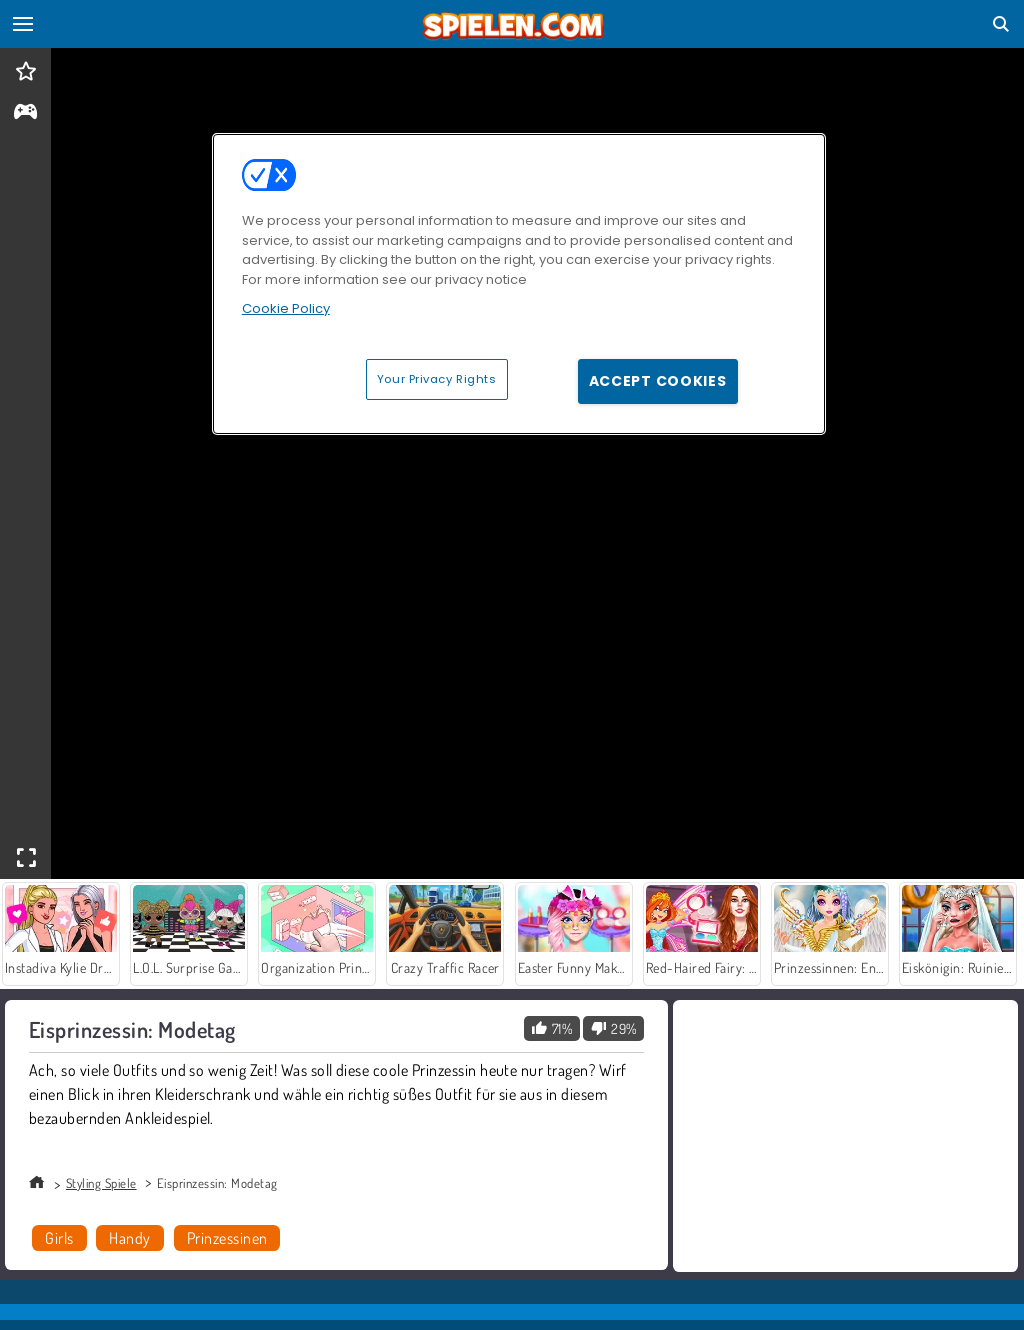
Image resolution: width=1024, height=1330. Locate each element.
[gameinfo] (25, 113)
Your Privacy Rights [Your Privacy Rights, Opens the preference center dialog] (437, 379)
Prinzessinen (227, 1238)
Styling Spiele (101, 1183)
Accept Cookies (658, 381)
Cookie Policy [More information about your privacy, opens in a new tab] (286, 308)
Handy (129, 1238)
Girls (59, 1238)
